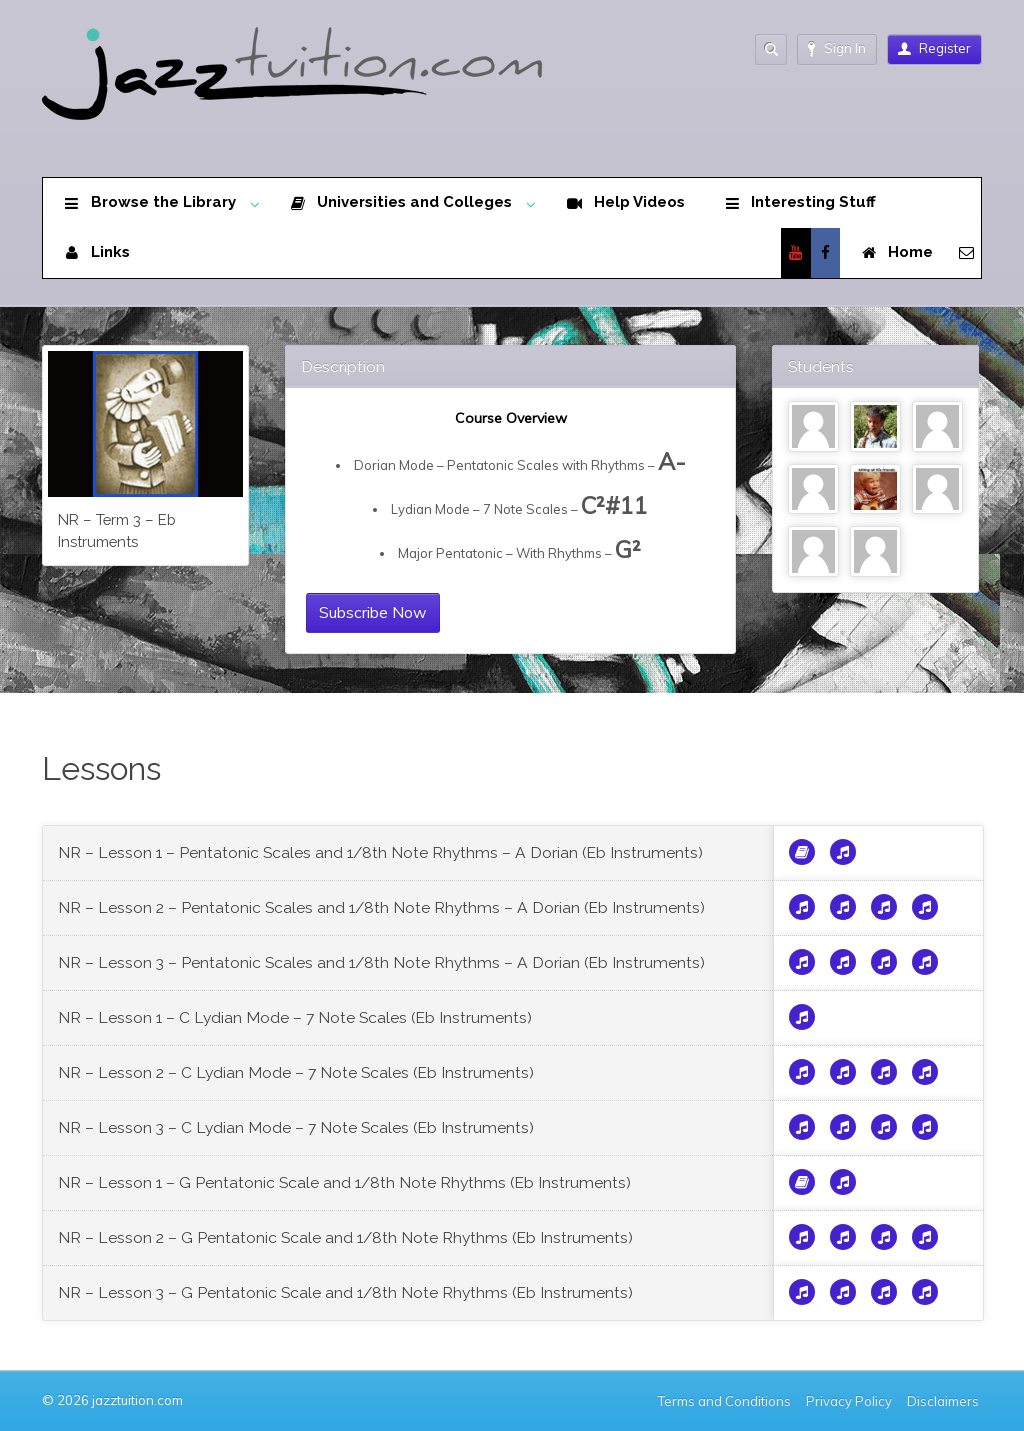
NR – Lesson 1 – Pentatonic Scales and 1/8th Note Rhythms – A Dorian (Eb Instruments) (380, 852)
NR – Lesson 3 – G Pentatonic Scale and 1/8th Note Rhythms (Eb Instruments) (345, 1292)
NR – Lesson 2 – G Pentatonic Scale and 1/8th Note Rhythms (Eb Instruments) (345, 1237)
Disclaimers (944, 1401)
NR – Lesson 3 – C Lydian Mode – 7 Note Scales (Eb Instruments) (296, 1127)
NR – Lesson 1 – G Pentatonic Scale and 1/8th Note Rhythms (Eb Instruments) (344, 1182)
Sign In (837, 48)
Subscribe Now (373, 612)
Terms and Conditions (724, 1401)
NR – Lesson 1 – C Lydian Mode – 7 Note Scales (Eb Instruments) (295, 1017)
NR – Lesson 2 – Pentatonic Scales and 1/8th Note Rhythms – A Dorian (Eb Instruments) (381, 907)
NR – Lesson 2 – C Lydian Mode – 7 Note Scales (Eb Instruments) (296, 1072)
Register (934, 48)
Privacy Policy (849, 1401)
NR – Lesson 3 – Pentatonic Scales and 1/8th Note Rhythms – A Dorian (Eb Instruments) (381, 962)
